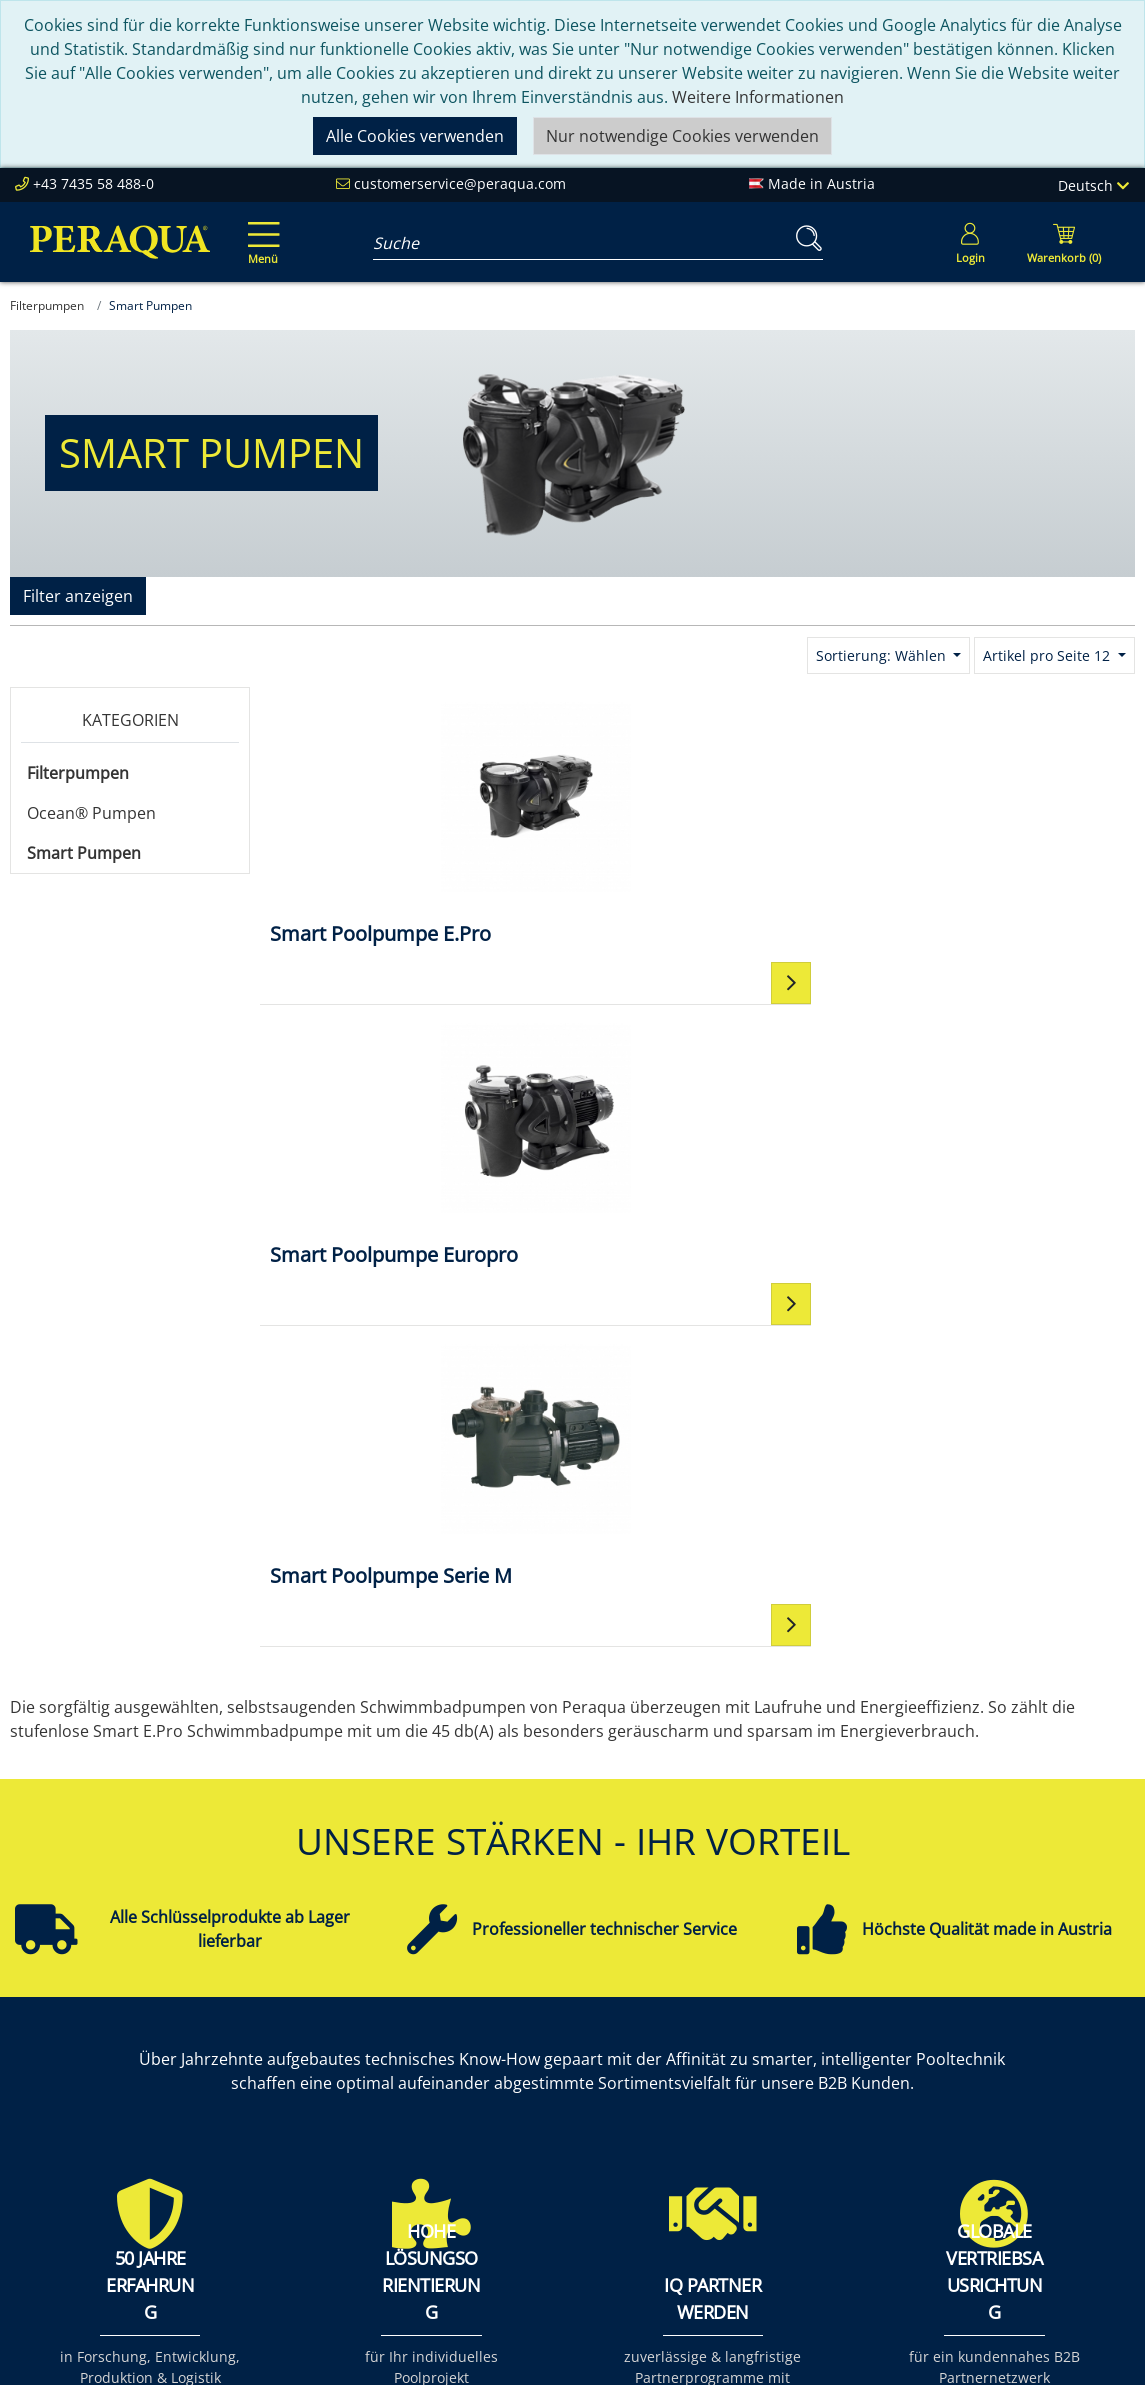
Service (539, 2039)
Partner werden (571, 2087)
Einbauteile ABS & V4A (1027, 2039)
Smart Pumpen (84, 853)
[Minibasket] (1064, 242)
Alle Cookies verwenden (415, 136)
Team (317, 2063)
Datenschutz (776, 2111)
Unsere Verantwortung (383, 2087)
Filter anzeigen (78, 596)
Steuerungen (993, 2207)
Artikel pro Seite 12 (1048, 655)
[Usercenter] (970, 242)
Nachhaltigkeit (350, 2111)
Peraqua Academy (580, 2063)
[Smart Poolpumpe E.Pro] (406, 822)
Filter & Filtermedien (1020, 2063)
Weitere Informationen (758, 97)
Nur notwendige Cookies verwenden (682, 136)
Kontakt (757, 2039)
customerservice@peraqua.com (460, 183)
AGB (744, 2087)
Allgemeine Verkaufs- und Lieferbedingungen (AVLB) (816, 2159)
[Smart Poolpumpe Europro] (697, 822)
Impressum (771, 2063)
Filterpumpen (78, 773)
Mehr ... (972, 2231)
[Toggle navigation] (260, 229)
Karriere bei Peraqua (374, 2159)
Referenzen (339, 2135)
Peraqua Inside (352, 2039)
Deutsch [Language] (1093, 185)
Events (537, 2111)
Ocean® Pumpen (91, 813)
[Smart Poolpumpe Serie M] (988, 822)
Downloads (554, 2135)
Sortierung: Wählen (883, 655)
